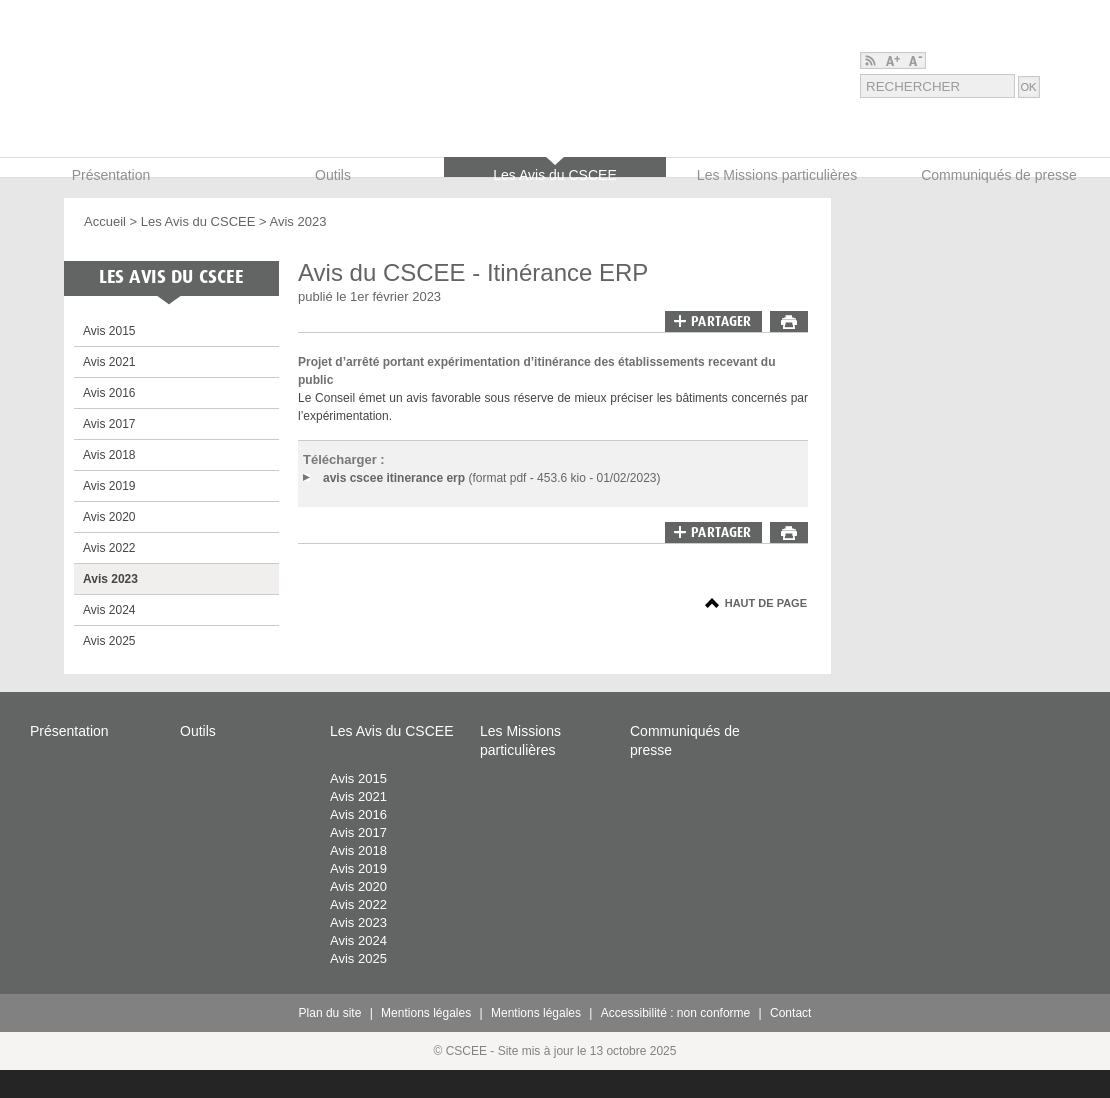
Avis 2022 (109, 548)
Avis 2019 (109, 486)
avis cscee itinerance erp (394, 478)
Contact (790, 1013)
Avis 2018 (109, 455)
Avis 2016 (109, 393)
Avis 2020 (109, 517)
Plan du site (330, 1013)
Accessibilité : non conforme (675, 1013)
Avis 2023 (298, 221)
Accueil (105, 221)
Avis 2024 (109, 610)
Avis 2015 (109, 331)
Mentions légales (426, 1013)
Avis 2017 (109, 424)
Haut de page (766, 603)
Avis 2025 (109, 641)
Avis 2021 (109, 362)
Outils (198, 731)
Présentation (69, 731)
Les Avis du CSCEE (198, 221)
